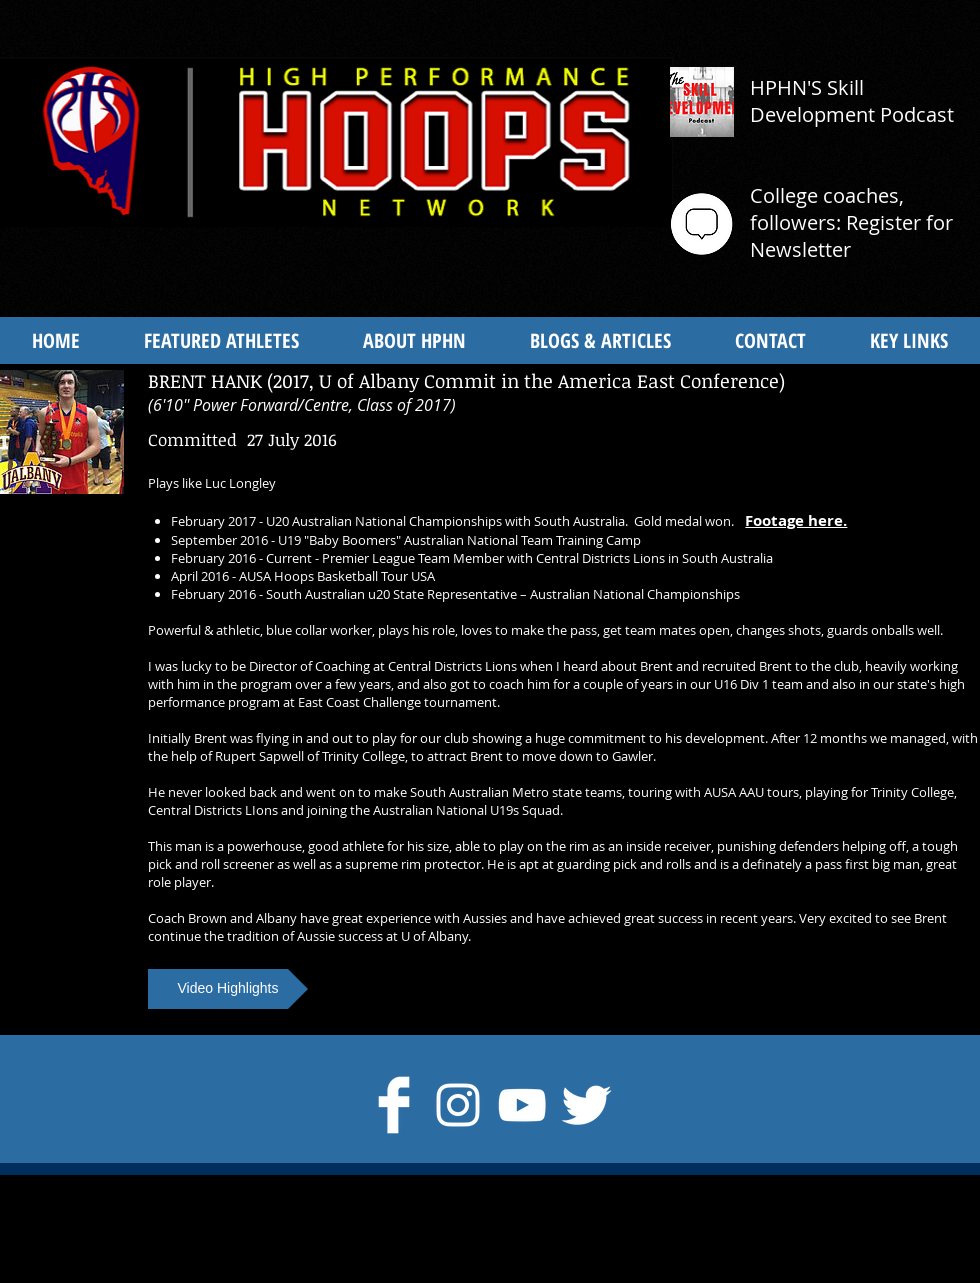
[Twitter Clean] (586, 1105)
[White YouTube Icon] (522, 1105)
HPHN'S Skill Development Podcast (852, 101)
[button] (228, 989)
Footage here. (796, 520)
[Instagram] (458, 1105)
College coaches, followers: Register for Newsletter (851, 222)
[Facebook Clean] (394, 1105)
